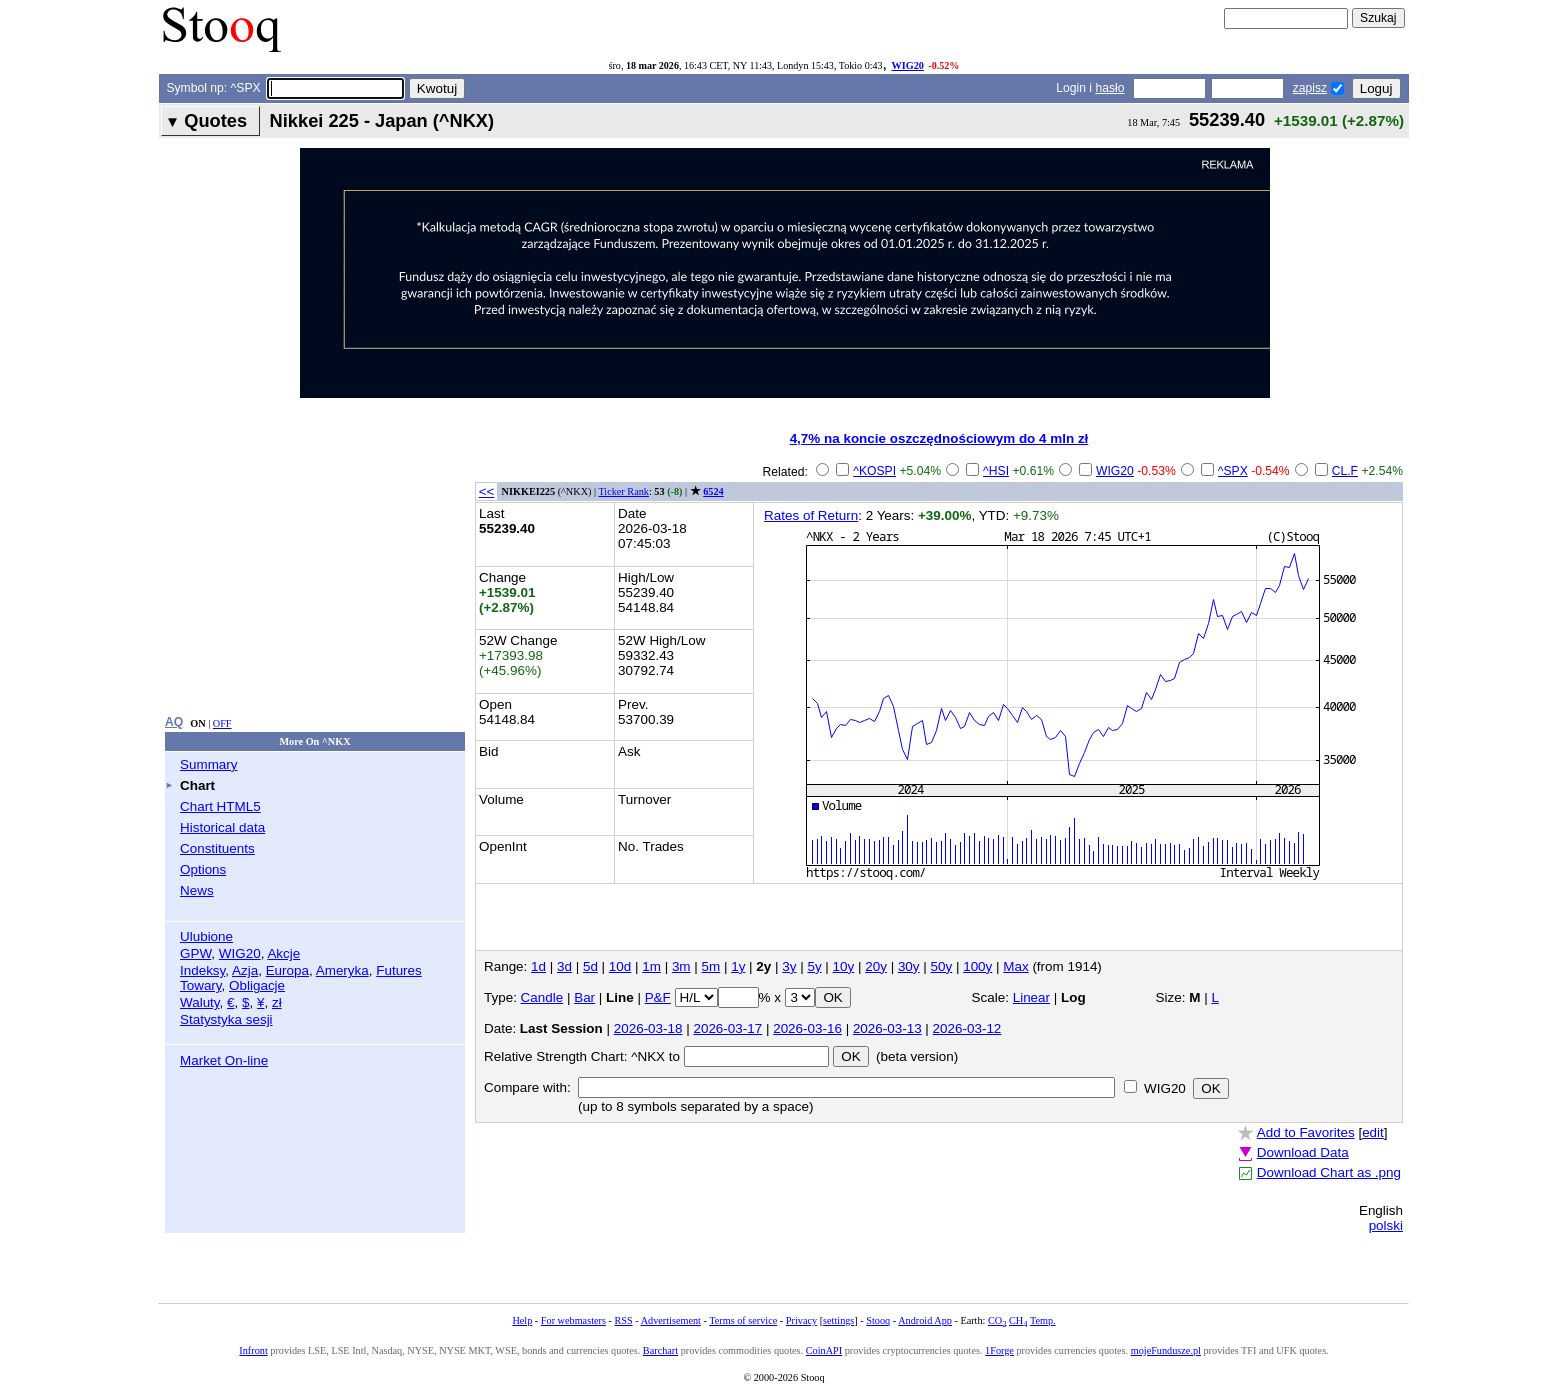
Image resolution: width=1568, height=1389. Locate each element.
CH (1018, 1320)
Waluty (200, 1002)
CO (997, 1320)
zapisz (1310, 88)
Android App (925, 1320)
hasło (1109, 88)
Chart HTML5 (220, 806)
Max (1015, 966)
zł (277, 1002)
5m (711, 966)
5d (590, 966)
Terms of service (743, 1320)
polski (1386, 1225)
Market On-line (224, 1060)
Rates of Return (811, 515)
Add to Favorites (1306, 1132)
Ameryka (342, 970)
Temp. (1043, 1320)
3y (789, 966)
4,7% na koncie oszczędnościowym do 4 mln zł (939, 438)
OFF (222, 723)
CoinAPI (824, 1350)
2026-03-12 (967, 1028)
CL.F (1345, 471)
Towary (201, 985)
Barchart (660, 1350)
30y (909, 966)
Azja (245, 970)
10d (620, 966)
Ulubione (206, 936)
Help (522, 1320)
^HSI (996, 471)
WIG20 (907, 65)
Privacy (801, 1320)
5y (814, 966)
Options (203, 869)
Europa (287, 970)
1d (538, 966)
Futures (399, 970)
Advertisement (671, 1320)
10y (844, 966)
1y (738, 966)
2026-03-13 (887, 1028)
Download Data (1303, 1152)
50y (942, 966)
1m (651, 966)
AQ (174, 722)
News (197, 890)
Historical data (222, 827)
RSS (623, 1320)
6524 (713, 491)
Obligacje (257, 985)
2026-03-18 (648, 1028)
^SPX (1233, 471)
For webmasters (573, 1320)
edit (1373, 1132)
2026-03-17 (727, 1028)
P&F (658, 997)
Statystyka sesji (226, 1019)
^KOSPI (874, 471)
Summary (209, 764)
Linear (1031, 997)
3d (564, 966)
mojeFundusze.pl (1166, 1350)
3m (681, 966)
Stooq (878, 1320)
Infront (253, 1350)
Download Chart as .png (1329, 1172)
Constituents (217, 848)
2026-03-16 (807, 1028)
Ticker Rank (623, 491)
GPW (195, 953)
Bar (584, 997)
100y (977, 966)
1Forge (999, 1350)
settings (838, 1320)
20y (876, 966)
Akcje (283, 953)
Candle (542, 997)
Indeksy (202, 970)
